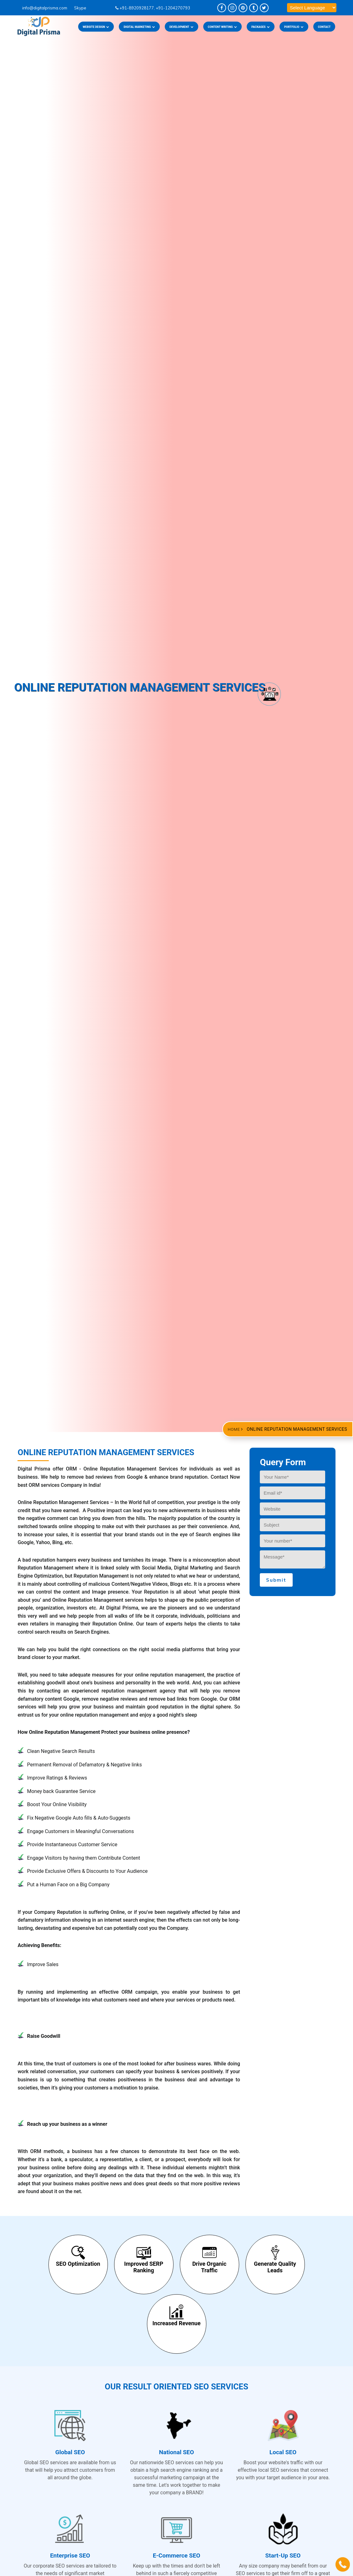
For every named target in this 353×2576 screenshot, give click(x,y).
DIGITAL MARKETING (139, 26)
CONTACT (324, 26)
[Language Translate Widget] (311, 7)
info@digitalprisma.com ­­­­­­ (42, 7)
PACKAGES (260, 26)
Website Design (96, 26)
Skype (77, 7)
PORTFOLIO (294, 26)
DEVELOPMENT (181, 26)
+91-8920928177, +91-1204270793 (152, 7)
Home (234, 1429)
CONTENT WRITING (222, 26)
